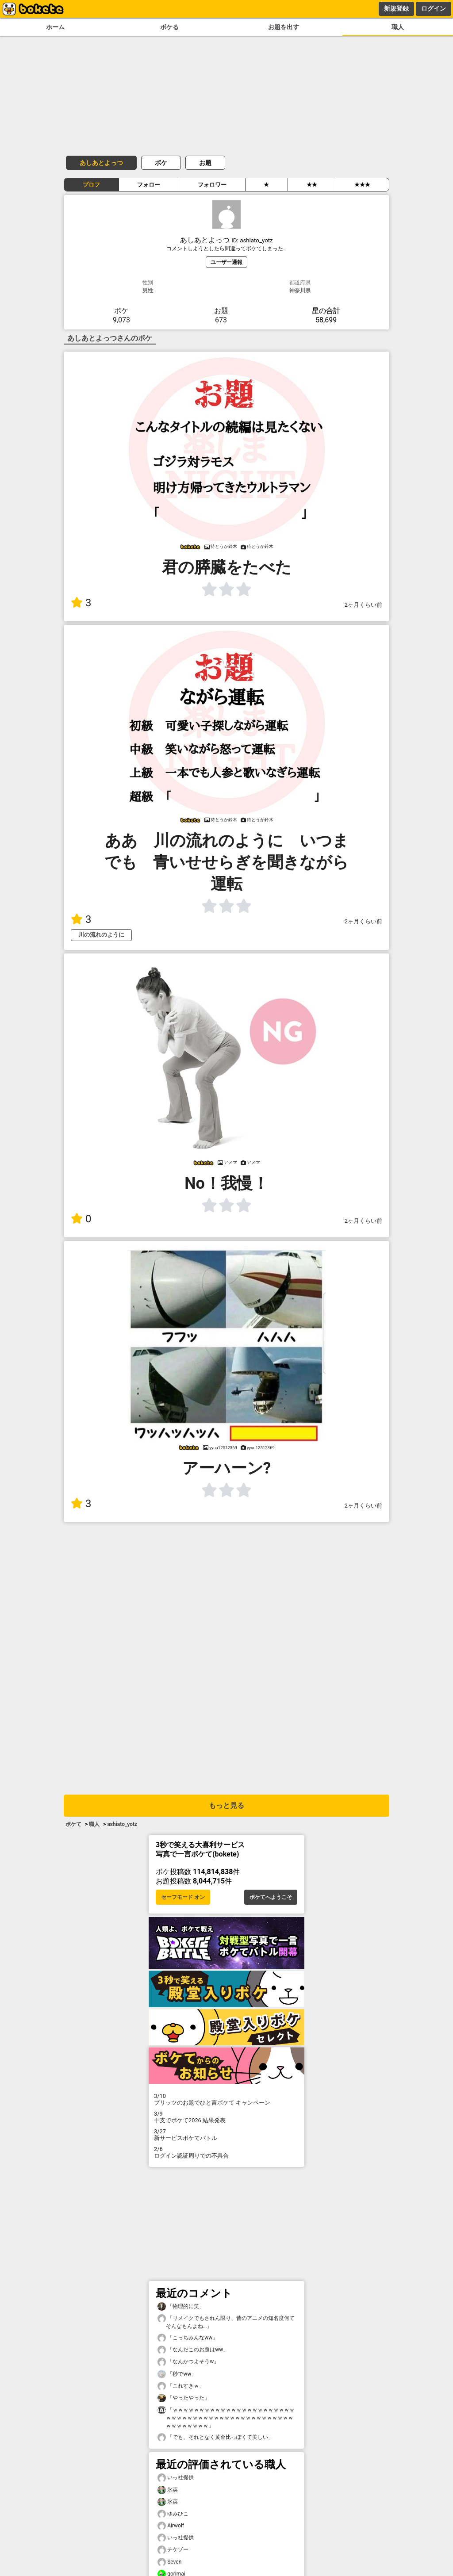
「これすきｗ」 (180, 2386)
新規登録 (396, 8)
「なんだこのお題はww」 (192, 2350)
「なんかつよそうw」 (188, 2362)
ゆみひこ (172, 2514)
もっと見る (226, 1805)
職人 (398, 27)
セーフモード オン (183, 1897)
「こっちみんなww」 (187, 2338)
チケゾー (172, 2549)
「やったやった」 (183, 2398)
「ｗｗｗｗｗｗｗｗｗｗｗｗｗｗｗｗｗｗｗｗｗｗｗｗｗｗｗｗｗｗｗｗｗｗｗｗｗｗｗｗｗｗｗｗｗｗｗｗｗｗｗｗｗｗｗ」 (226, 2417)
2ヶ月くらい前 (363, 604)
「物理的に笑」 (180, 2306)
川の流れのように (101, 934)
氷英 (167, 2490)
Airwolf (170, 2526)
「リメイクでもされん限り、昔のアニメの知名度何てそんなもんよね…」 (226, 2321)
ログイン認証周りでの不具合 (226, 2152)
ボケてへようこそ (271, 1897)
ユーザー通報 (226, 262)
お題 (205, 162)
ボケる (169, 27)
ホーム (55, 27)
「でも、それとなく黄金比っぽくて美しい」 (215, 2437)
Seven (169, 2562)
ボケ (161, 162)
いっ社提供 (175, 2477)
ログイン (433, 8)
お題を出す (283, 27)
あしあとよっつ (101, 162)
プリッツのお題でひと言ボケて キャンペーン (226, 2099)
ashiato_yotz (122, 1824)
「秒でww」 (176, 2374)
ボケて (73, 1824)
